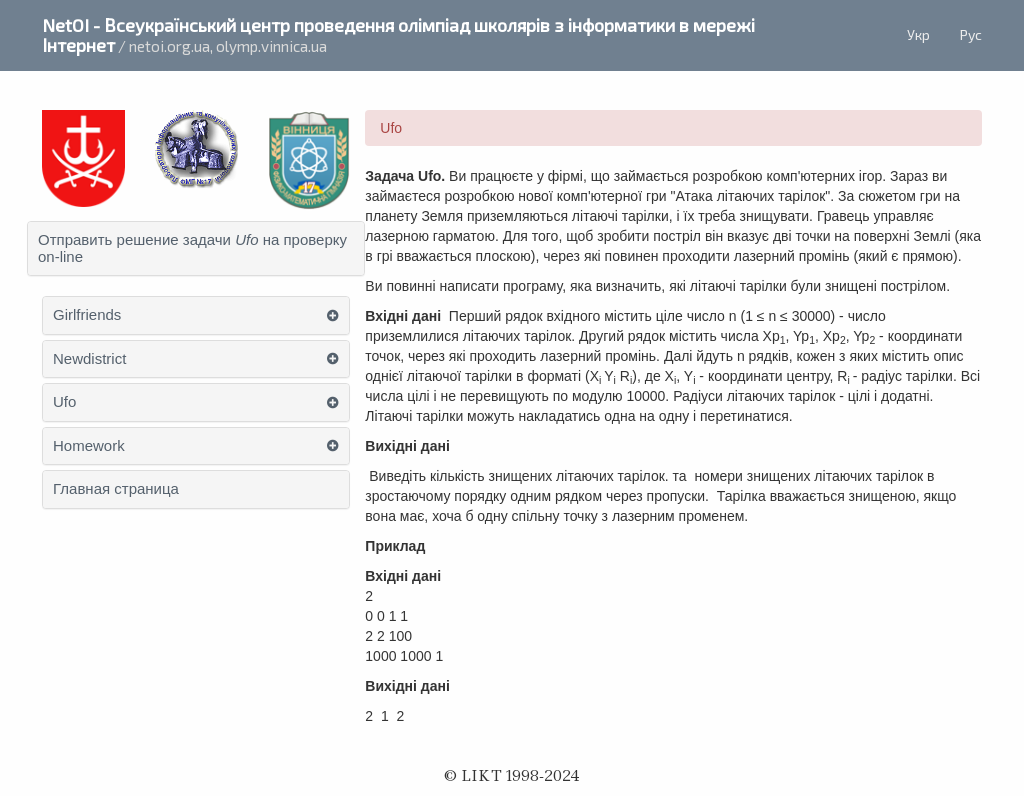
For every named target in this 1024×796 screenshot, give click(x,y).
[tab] (196, 248)
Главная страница (116, 489)
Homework (89, 446)
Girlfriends (87, 315)
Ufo (64, 402)
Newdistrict (89, 359)
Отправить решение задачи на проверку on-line (192, 248)
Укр (918, 34)
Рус (971, 34)
